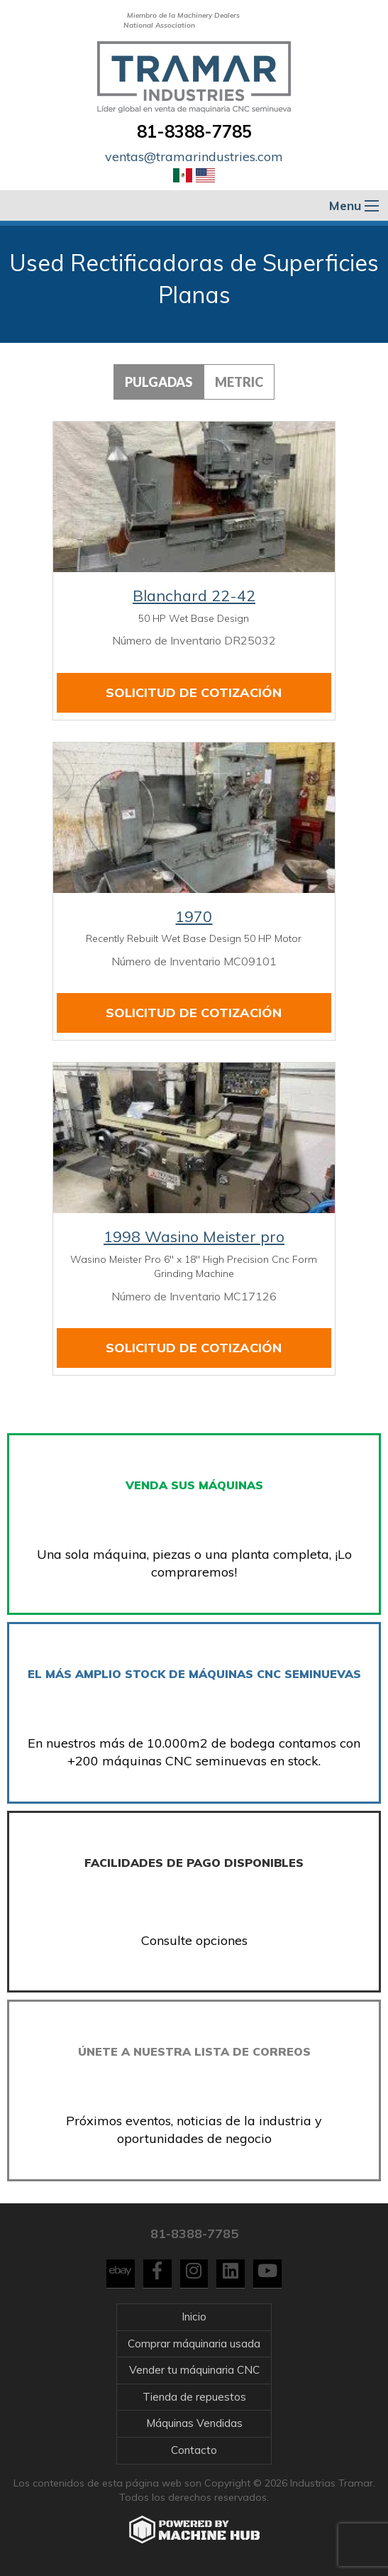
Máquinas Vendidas (194, 2423)
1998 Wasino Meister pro (194, 1236)
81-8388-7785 (194, 131)
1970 (193, 916)
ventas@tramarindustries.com (194, 156)
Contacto (194, 2450)
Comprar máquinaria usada (194, 2343)
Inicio (194, 2316)
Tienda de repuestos (194, 2397)
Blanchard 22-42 (194, 595)
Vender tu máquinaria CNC (194, 2370)
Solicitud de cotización (194, 692)
